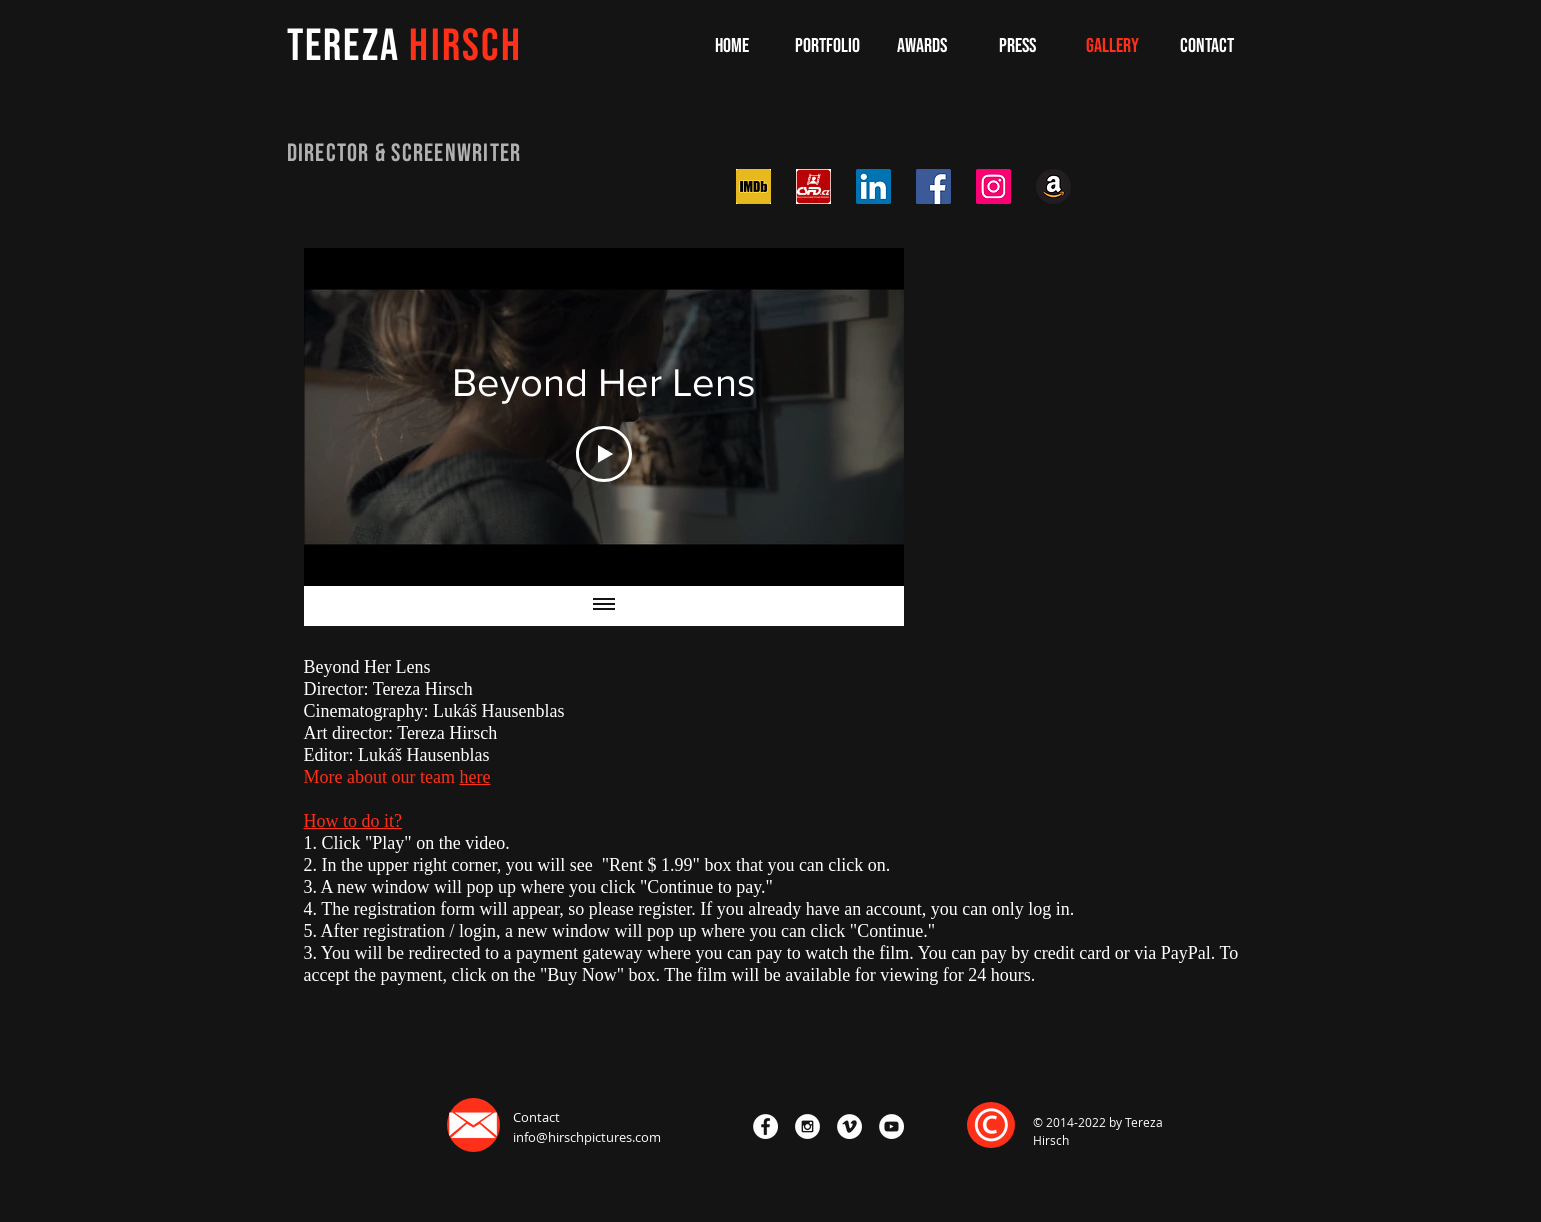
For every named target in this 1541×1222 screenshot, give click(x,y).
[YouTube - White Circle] (891, 1126)
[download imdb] (753, 186)
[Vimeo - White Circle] (849, 1126)
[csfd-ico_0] (813, 186)
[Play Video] (604, 454)
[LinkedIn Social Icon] (873, 186)
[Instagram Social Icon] (993, 186)
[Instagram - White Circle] (807, 1126)
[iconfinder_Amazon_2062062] (1053, 186)
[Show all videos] (604, 606)
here (474, 777)
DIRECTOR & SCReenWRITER (404, 153)
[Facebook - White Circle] (765, 1126)
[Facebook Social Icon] (933, 186)
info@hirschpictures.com (587, 1137)
